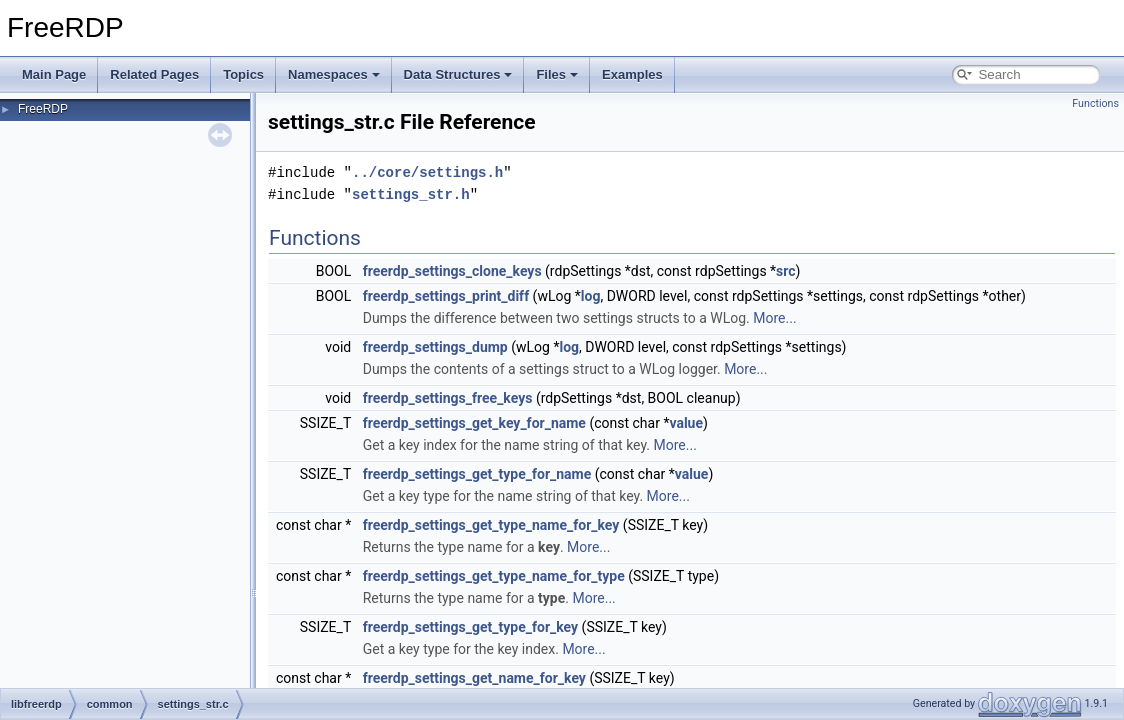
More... (774, 318)
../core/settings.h (427, 172)
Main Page (54, 74)
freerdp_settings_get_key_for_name (474, 423)
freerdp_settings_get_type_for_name (477, 474)
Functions (1095, 103)
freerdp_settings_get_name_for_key (474, 678)
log (591, 296)
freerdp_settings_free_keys (448, 398)
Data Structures (458, 74)
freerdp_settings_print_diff (446, 296)
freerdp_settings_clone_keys (452, 271)
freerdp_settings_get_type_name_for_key (491, 525)
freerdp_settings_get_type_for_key (470, 627)
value (686, 423)
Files (557, 74)
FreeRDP (43, 109)
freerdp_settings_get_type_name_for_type (494, 576)
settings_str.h (411, 194)
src (785, 271)
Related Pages (154, 74)
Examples (632, 74)
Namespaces (334, 74)
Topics (243, 74)
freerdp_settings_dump (435, 347)
